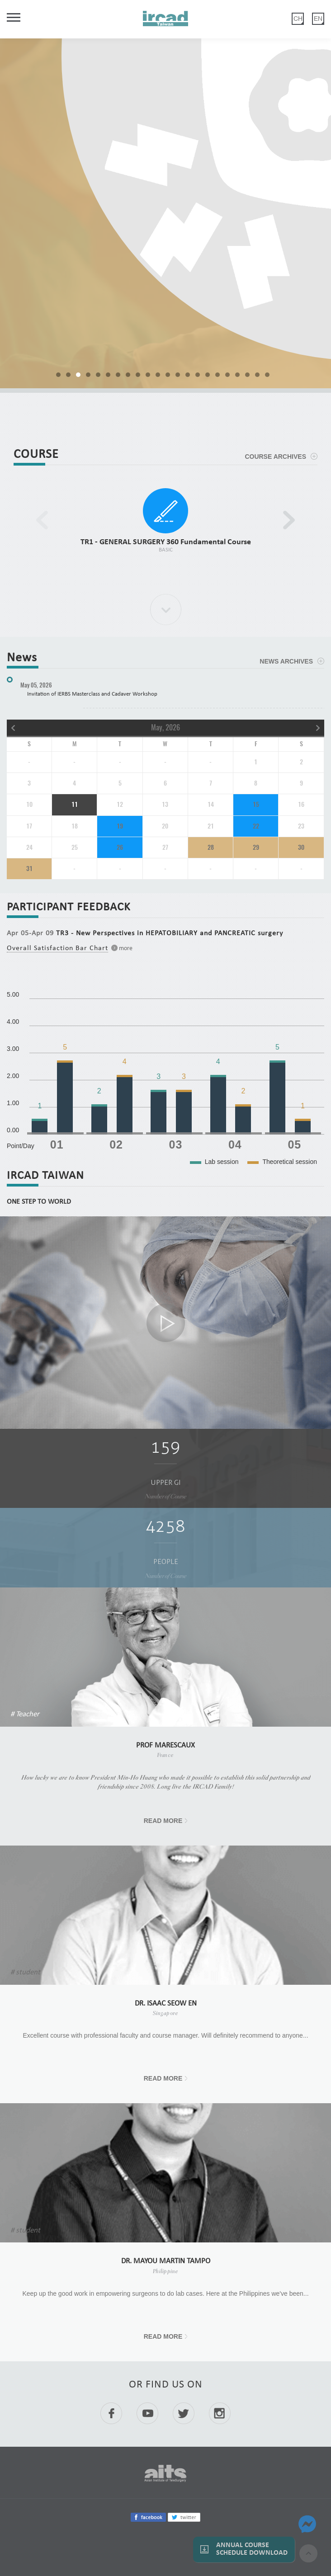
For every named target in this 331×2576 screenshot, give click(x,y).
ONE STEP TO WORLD (39, 1202)
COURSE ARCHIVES (275, 456)
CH (298, 18)
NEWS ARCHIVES (286, 661)
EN (318, 18)
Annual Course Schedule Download (252, 2549)
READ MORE (163, 1820)
